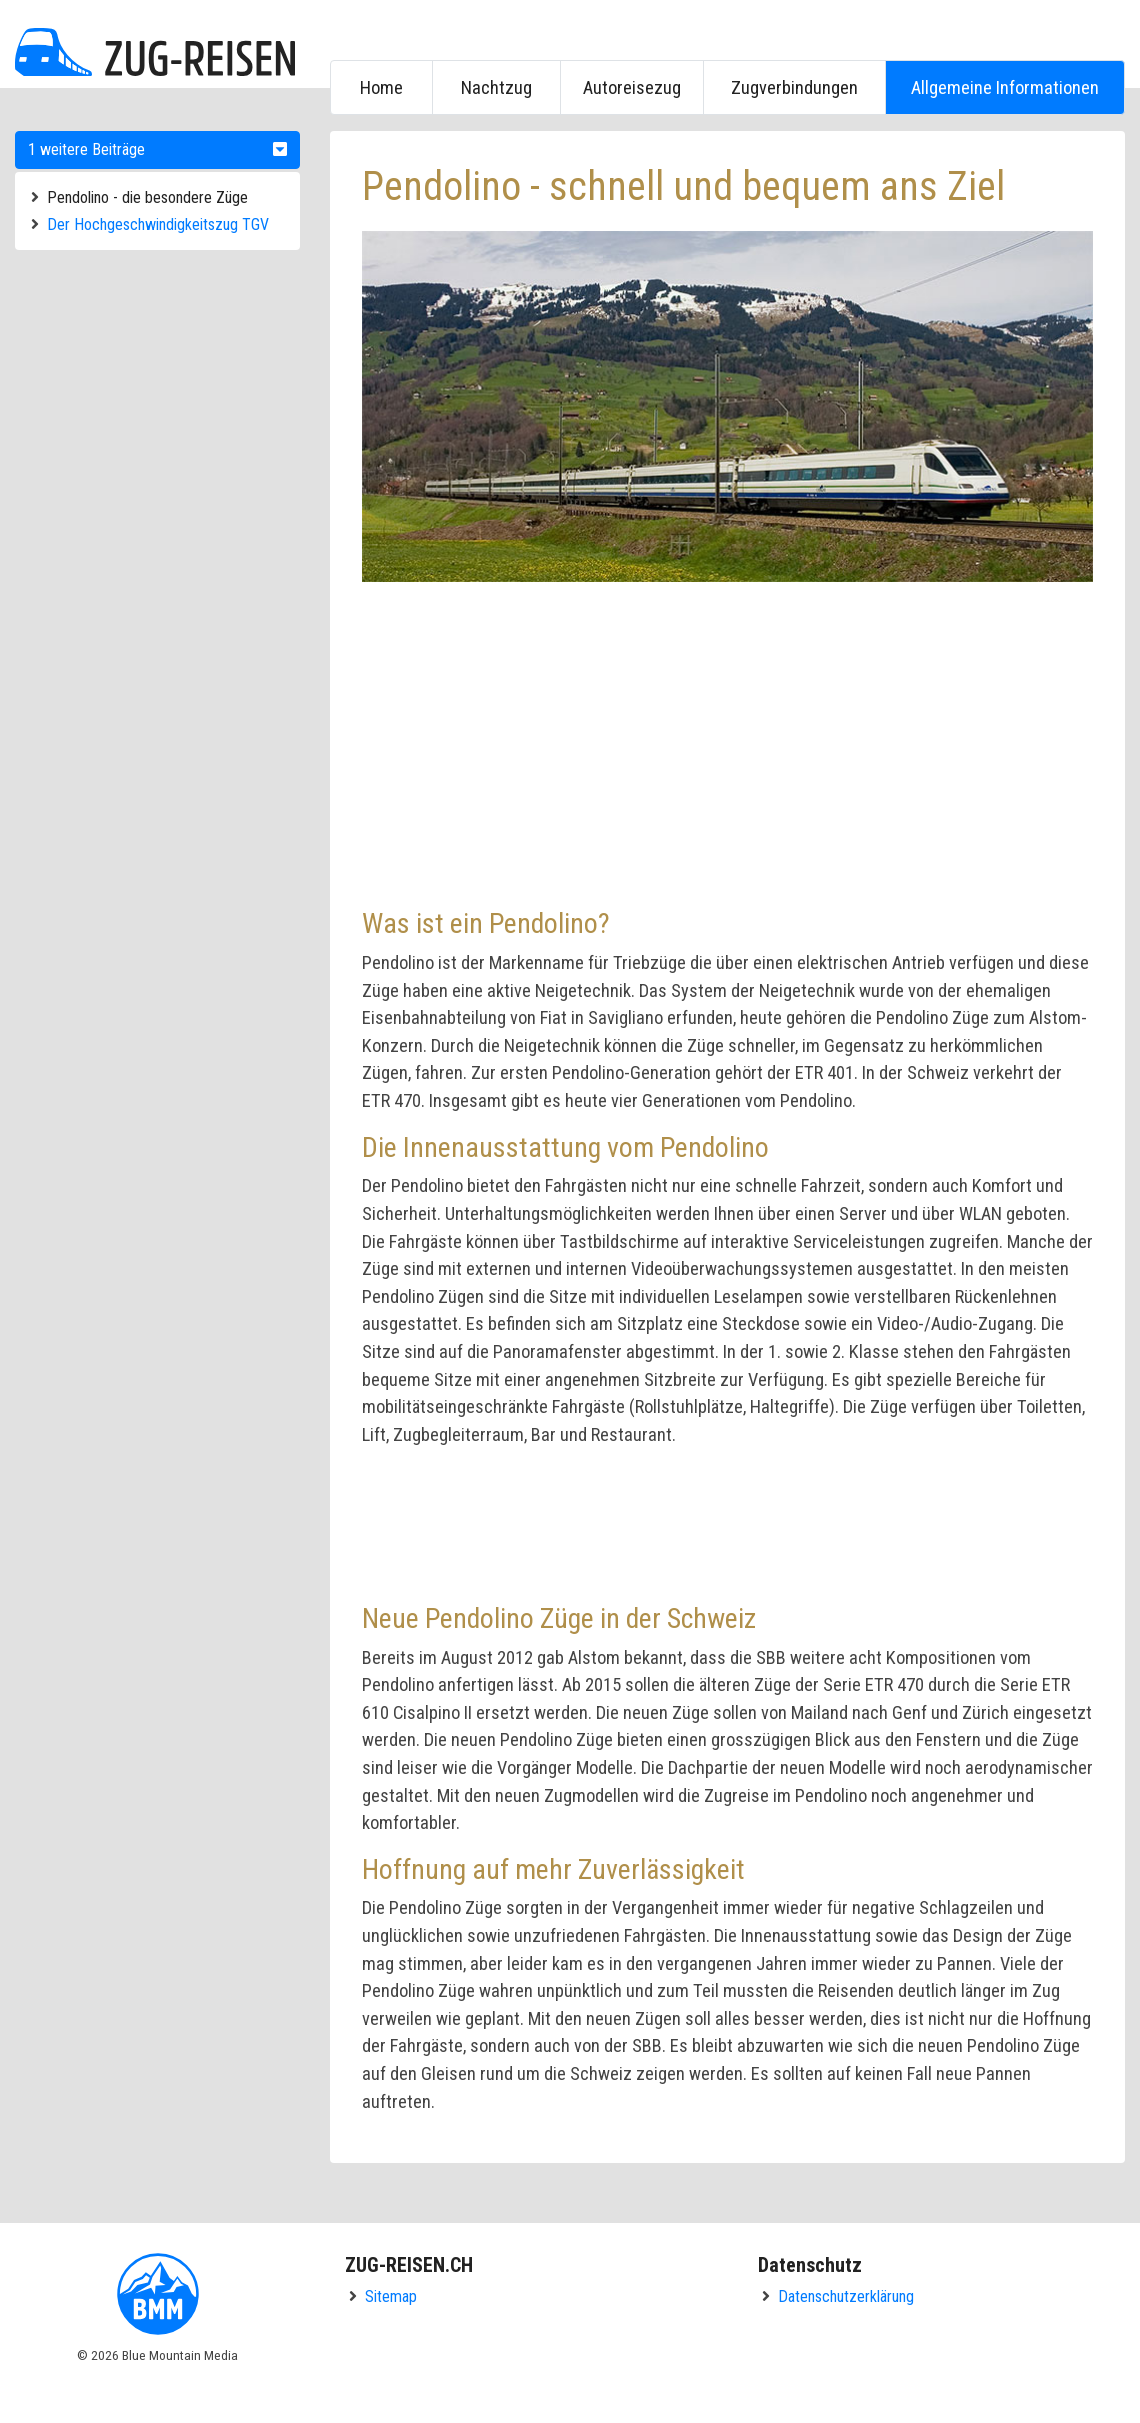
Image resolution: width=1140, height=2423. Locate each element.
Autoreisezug (632, 87)
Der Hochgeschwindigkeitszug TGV (158, 224)
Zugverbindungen (794, 87)
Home (381, 87)
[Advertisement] (365, 742)
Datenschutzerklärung (846, 2296)
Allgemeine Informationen (1005, 87)
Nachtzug (496, 87)
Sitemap (391, 2296)
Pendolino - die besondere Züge (147, 197)
